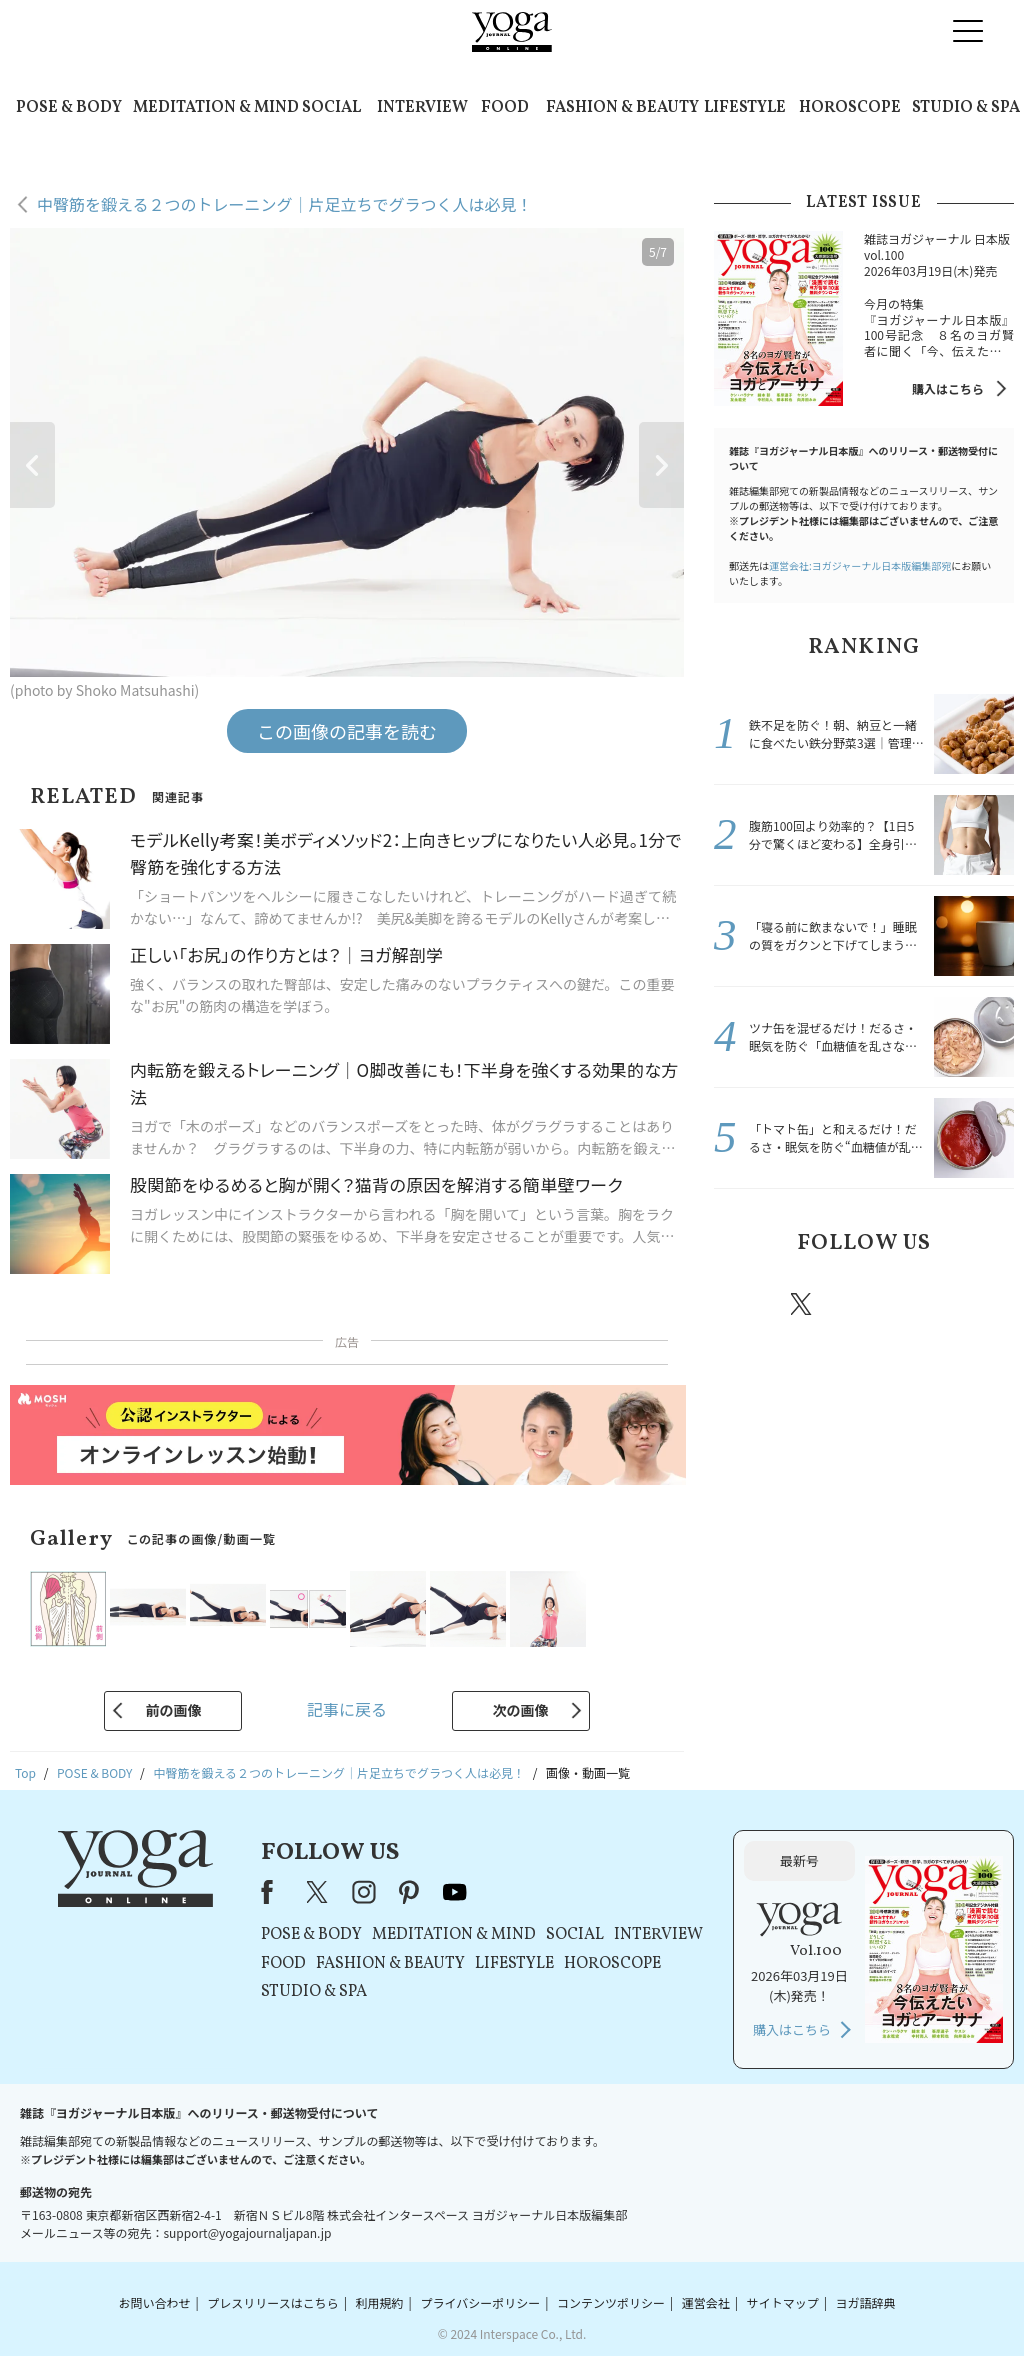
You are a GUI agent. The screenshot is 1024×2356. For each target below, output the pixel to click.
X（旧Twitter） (319, 1892)
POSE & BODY (69, 108)
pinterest (922, 1304)
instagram (861, 1303)
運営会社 (706, 2302)
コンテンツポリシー (611, 2302)
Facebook (745, 1304)
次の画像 (521, 1710)
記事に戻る (347, 1709)
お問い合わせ (154, 2302)
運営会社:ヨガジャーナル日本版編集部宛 (860, 565)
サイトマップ (783, 2302)
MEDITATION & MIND (216, 108)
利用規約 (380, 2302)
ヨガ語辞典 (866, 2302)
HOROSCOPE (850, 108)
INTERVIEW (422, 108)
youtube (455, 1892)
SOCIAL (331, 108)
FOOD (505, 108)
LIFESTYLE (745, 108)
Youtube (979, 1304)
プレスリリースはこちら (272, 2302)
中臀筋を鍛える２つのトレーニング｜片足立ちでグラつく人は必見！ (285, 204)
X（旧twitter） (803, 1304)
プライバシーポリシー (480, 2302)
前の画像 (173, 1710)
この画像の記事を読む (347, 731)
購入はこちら (948, 388)
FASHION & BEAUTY (622, 108)
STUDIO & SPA (966, 108)
